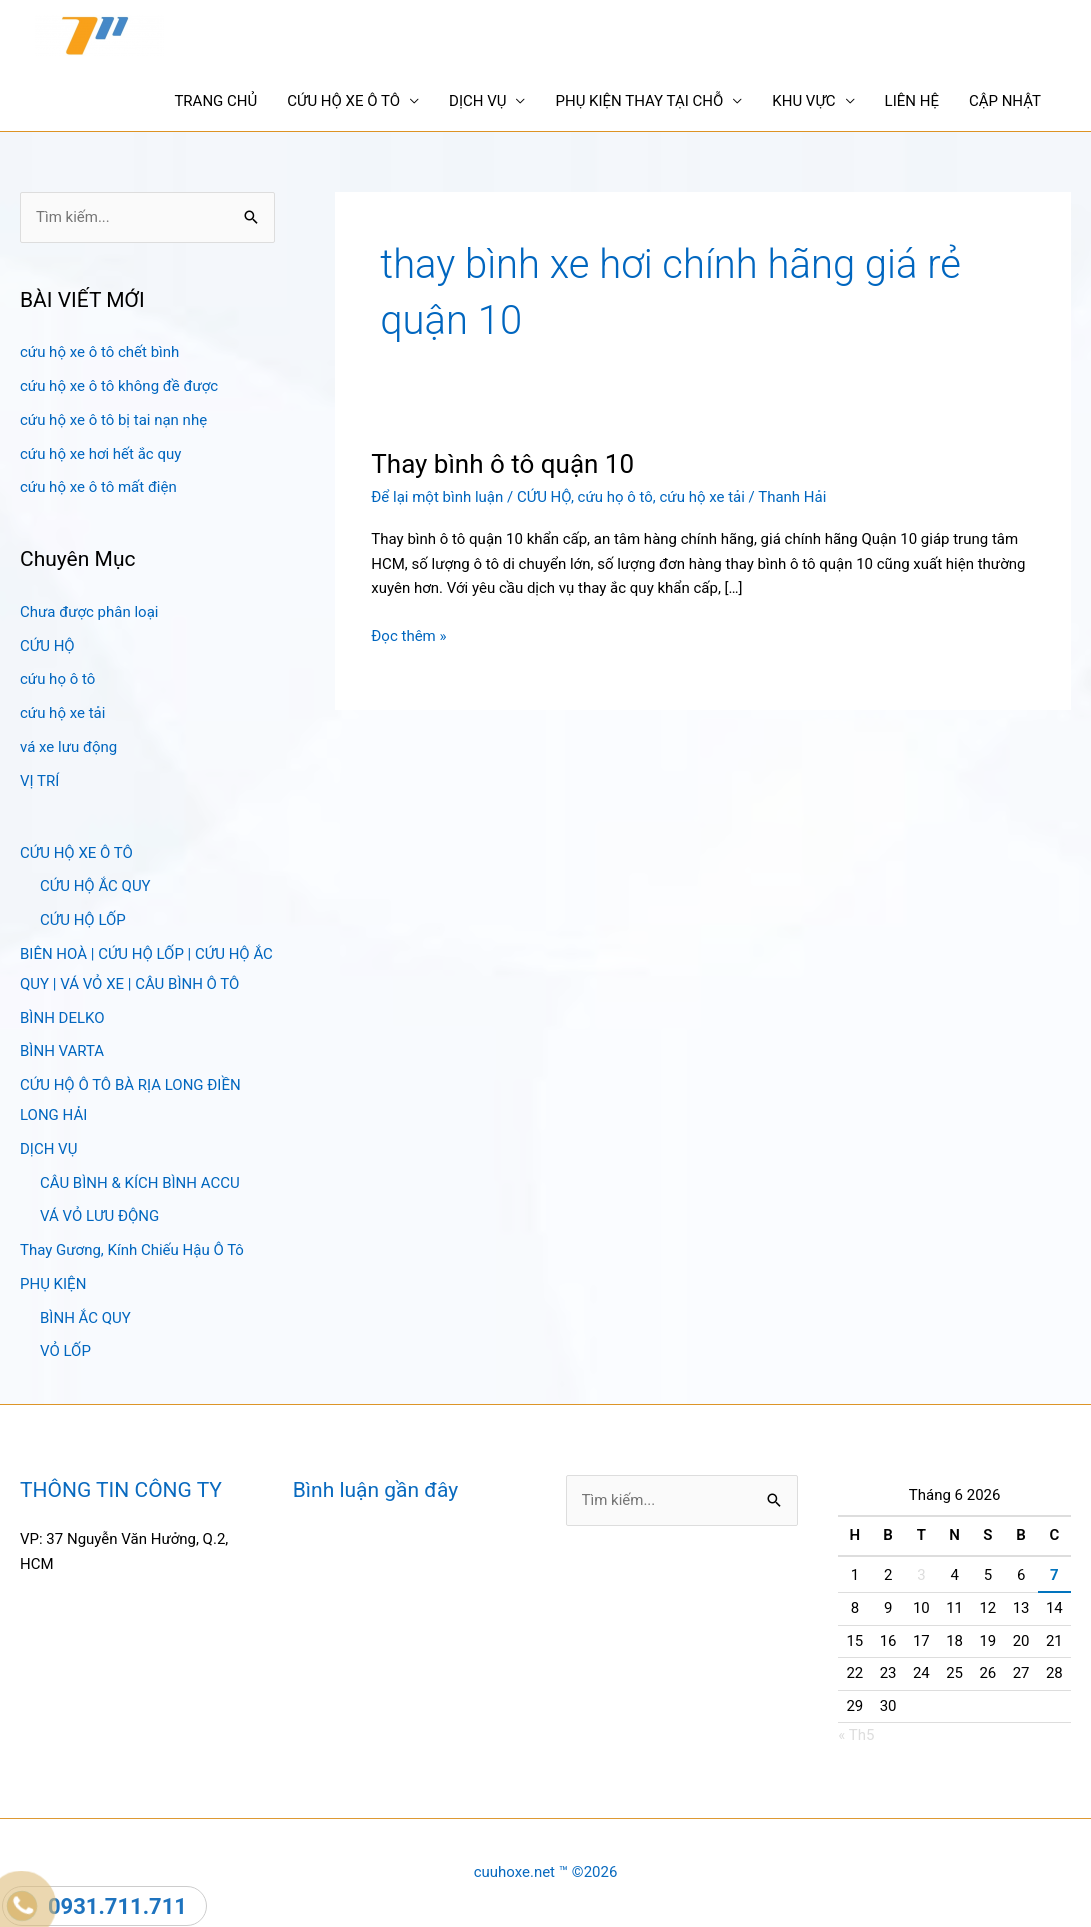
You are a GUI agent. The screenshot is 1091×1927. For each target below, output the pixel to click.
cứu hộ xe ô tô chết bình (99, 352)
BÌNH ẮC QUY (85, 1318)
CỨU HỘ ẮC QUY (95, 886)
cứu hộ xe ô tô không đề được (119, 386)
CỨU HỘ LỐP (83, 920)
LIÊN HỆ (912, 101)
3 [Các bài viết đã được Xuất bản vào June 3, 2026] (921, 1575)
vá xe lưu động (68, 747)
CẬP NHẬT (1005, 101)
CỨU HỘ (47, 646)
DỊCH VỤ (477, 101)
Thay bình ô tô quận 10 (502, 464)
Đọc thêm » (408, 636)
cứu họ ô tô (57, 679)
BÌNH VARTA (62, 1051)
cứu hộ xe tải (62, 713)
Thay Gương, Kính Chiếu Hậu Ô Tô (132, 1250)
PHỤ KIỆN (53, 1284)
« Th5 (856, 1735)
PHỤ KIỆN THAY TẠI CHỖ (639, 101)
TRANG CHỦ (215, 101)
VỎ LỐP (65, 1351)
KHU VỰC (803, 101)
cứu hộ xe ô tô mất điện (98, 487)
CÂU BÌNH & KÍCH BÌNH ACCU (140, 1183)
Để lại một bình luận (437, 497)
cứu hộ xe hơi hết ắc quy (100, 454)
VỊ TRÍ (39, 781)
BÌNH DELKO (62, 1018)
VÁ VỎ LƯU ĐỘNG (99, 1216)
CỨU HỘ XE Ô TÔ (343, 101)
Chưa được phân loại (89, 612)
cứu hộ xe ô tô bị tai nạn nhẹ (113, 420)
